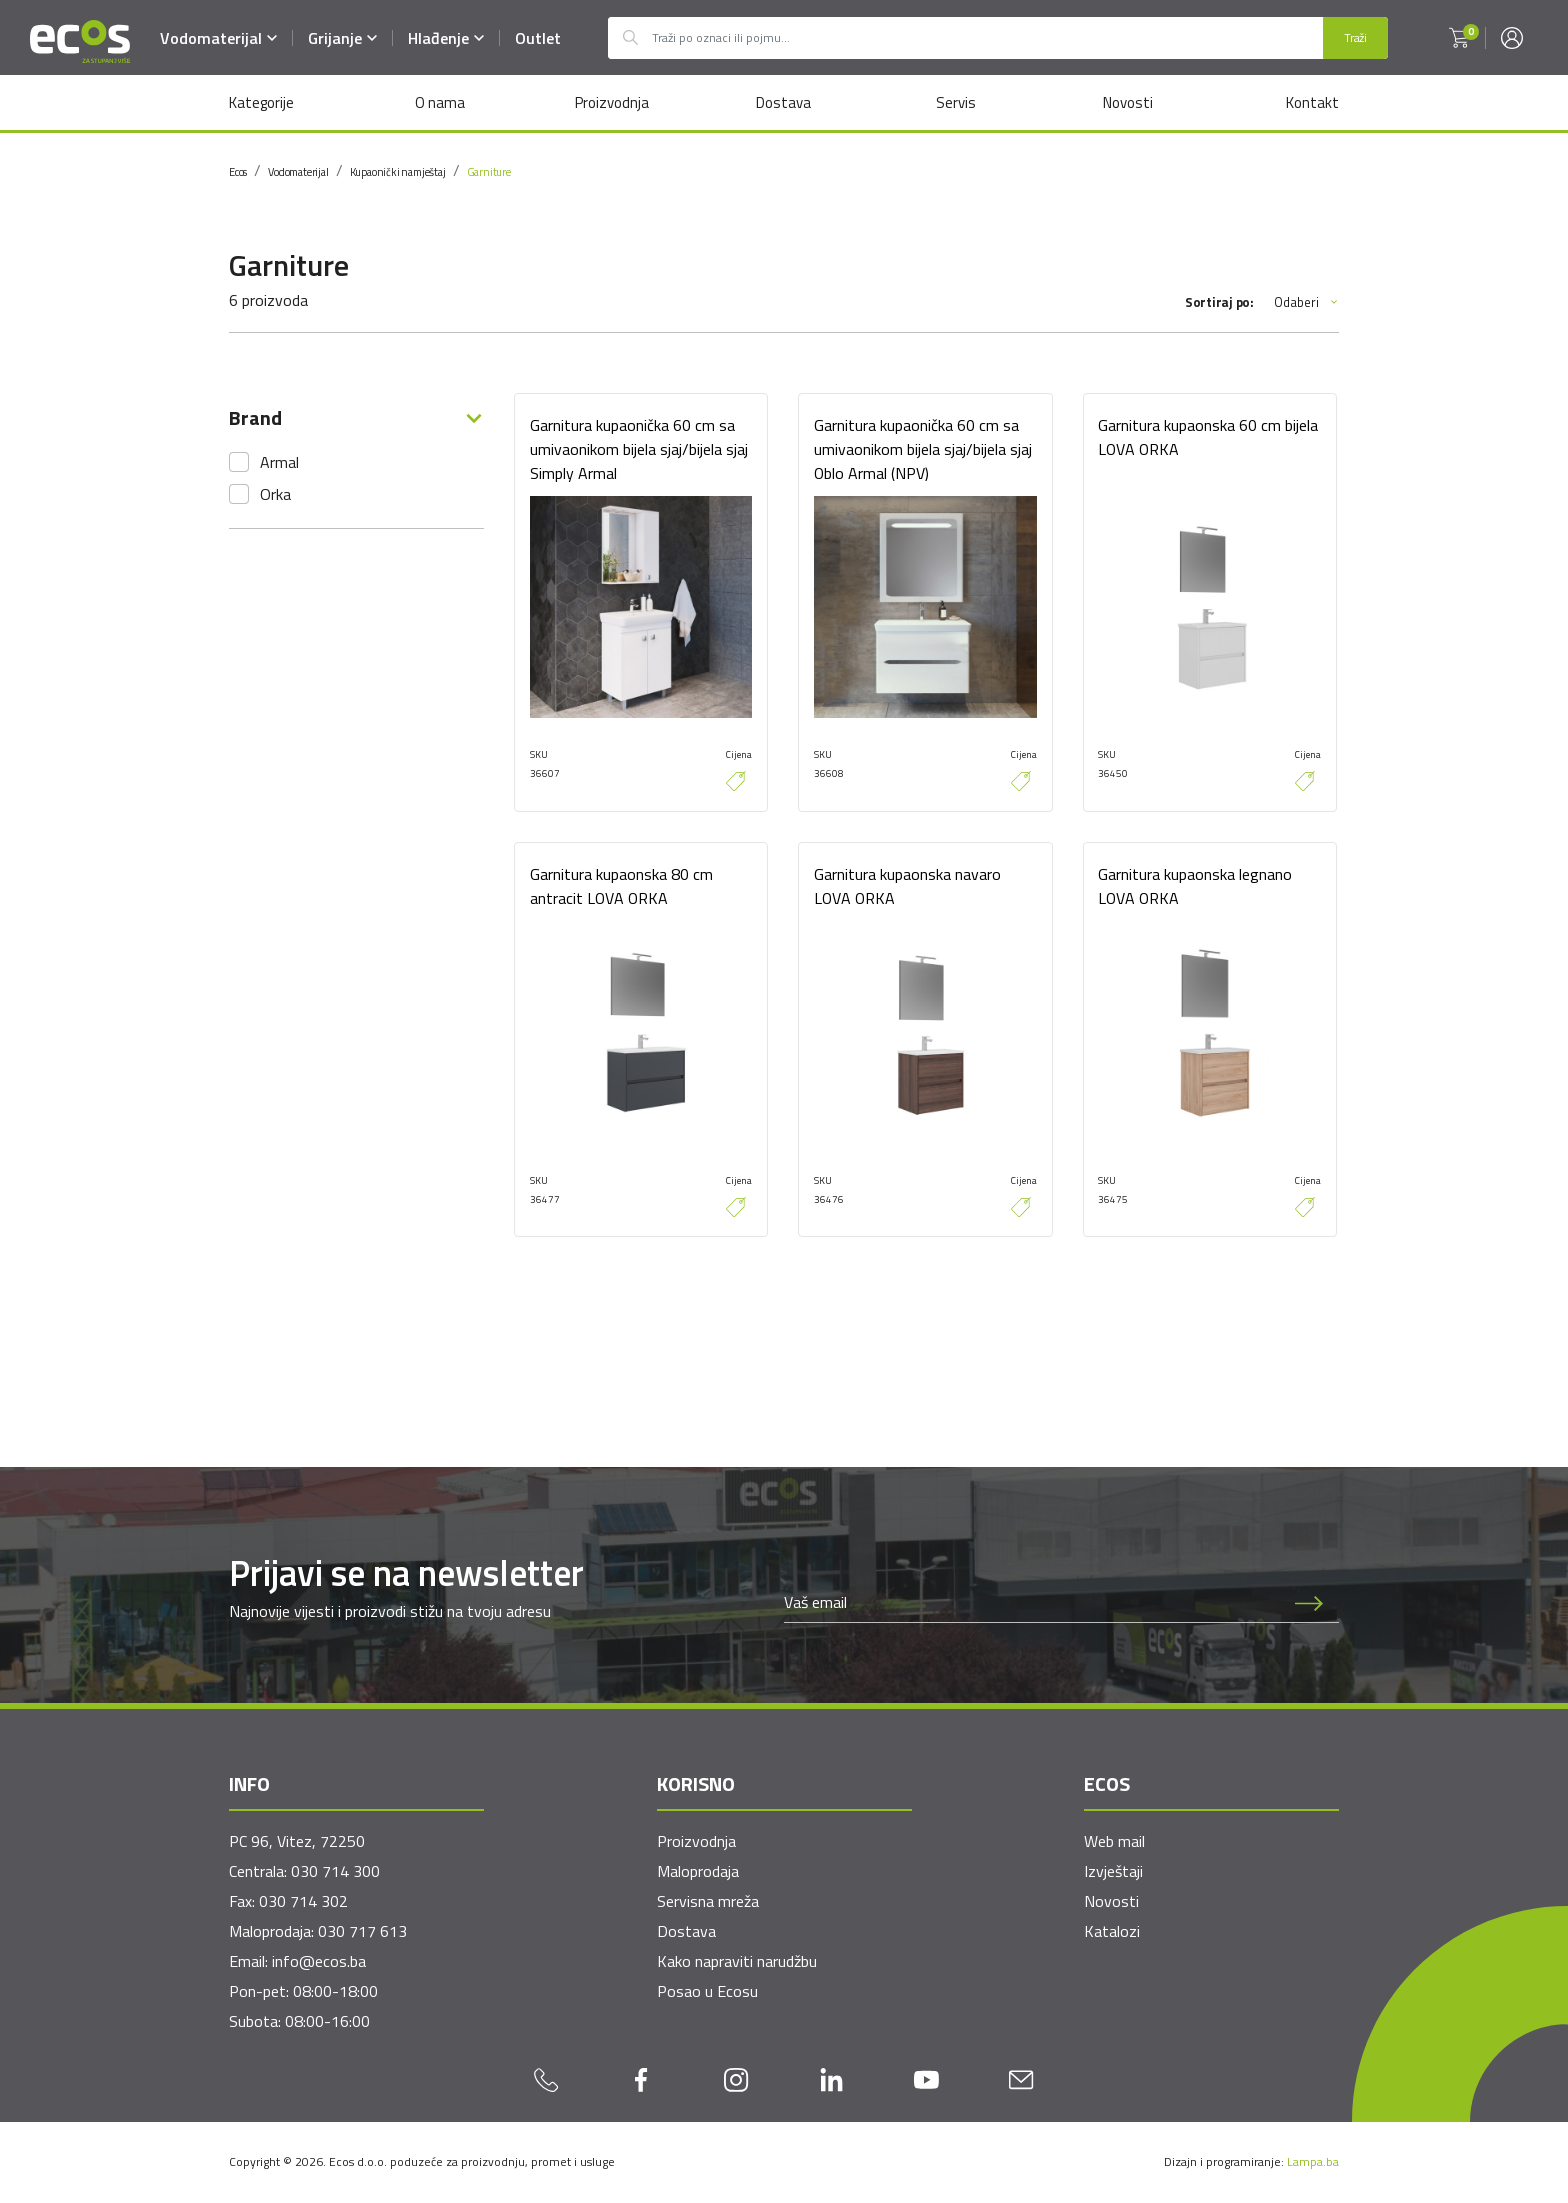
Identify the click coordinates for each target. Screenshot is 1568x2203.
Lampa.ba (1313, 2162)
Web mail (1114, 1842)
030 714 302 (303, 1902)
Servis (956, 102)
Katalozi (1112, 1932)
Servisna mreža (708, 1902)
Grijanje (342, 38)
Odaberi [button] (1306, 302)
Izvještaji (1113, 1872)
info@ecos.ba (319, 1962)
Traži (1355, 37)
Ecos (238, 172)
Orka (275, 494)
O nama (439, 102)
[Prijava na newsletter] (1309, 1603)
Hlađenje (446, 38)
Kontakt (1312, 102)
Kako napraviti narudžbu (737, 1962)
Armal (279, 462)
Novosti (1128, 102)
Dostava (783, 102)
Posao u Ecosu (707, 1992)
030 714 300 (335, 1872)
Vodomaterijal (218, 38)
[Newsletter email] (1032, 1603)
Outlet (538, 38)
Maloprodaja (698, 1872)
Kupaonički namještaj (398, 172)
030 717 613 (362, 1932)
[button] (1459, 38)
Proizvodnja (611, 102)
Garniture (489, 172)
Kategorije (261, 102)
